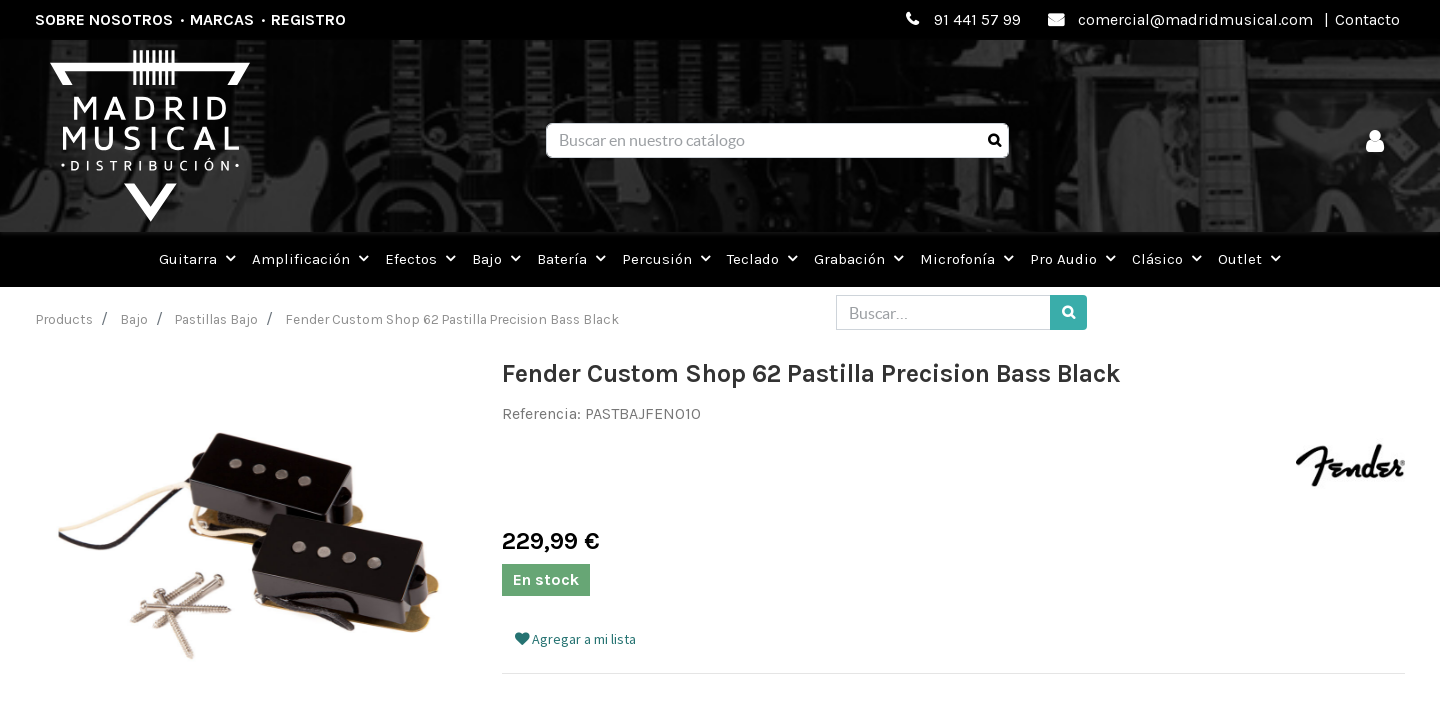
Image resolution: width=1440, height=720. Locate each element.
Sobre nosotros (104, 19)
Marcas (222, 19)
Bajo (134, 319)
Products (64, 319)
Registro (308, 19)
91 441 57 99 (977, 19)
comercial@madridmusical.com (1195, 19)
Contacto (1367, 19)
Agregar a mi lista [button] (575, 639)
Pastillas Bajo (216, 319)
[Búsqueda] (994, 141)
